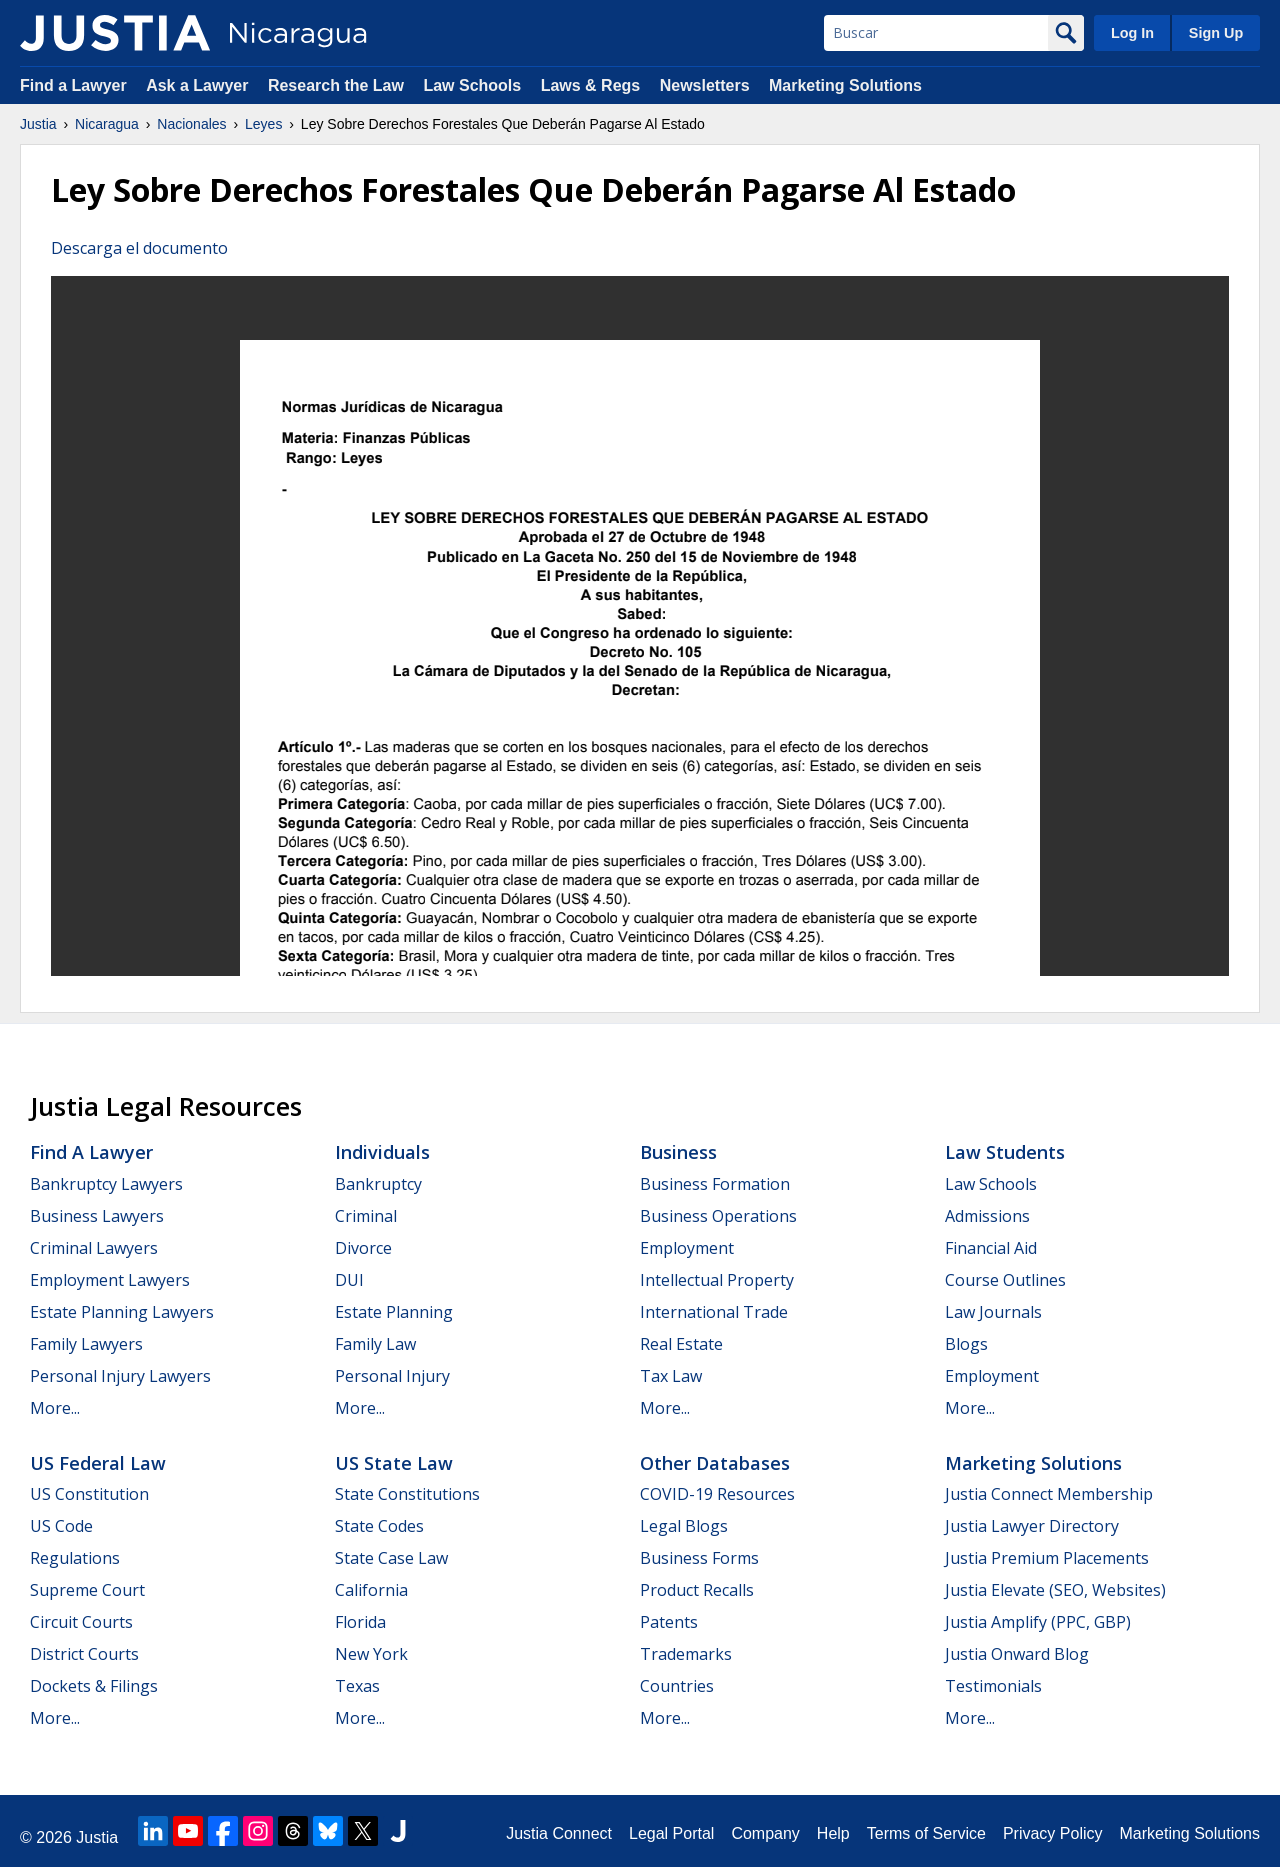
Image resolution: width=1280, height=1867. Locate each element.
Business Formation (715, 1184)
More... (55, 1408)
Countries (677, 1686)
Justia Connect (559, 1833)
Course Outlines (1005, 1280)
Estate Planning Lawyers (122, 1312)
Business (678, 1152)
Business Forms (699, 1558)
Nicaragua (107, 124)
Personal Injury (392, 1376)
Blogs (966, 1344)
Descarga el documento (139, 248)
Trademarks (686, 1654)
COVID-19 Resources (717, 1494)
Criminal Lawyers (94, 1248)
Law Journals (993, 1312)
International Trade (714, 1312)
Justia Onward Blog (1017, 1654)
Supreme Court (87, 1590)
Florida (360, 1622)
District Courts (84, 1654)
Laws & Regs (591, 85)
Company (765, 1833)
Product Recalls (697, 1590)
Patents (669, 1622)
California (371, 1590)
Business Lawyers (97, 1216)
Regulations (75, 1558)
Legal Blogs (684, 1526)
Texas (357, 1686)
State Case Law (391, 1558)
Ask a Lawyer (199, 85)
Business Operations (718, 1216)
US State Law (394, 1463)
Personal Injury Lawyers (120, 1376)
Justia (38, 124)
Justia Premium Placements (1047, 1558)
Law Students (1005, 1152)
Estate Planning (394, 1312)
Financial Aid (991, 1248)
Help (833, 1833)
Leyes (263, 124)
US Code (61, 1526)
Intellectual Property (717, 1280)
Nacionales (191, 124)
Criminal (366, 1216)
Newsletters (705, 85)
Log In (1132, 33)
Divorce (363, 1248)
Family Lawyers (86, 1344)
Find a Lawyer (73, 85)
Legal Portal (671, 1833)
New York (371, 1654)
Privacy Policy (1053, 1833)
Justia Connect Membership (1049, 1494)
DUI (349, 1280)
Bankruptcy (378, 1184)
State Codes (379, 1526)
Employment (687, 1248)
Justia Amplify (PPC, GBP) (1038, 1622)
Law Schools (472, 85)
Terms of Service (926, 1833)
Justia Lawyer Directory (1032, 1526)
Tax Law (671, 1376)
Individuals (382, 1152)
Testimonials (993, 1686)
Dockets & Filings (94, 1686)
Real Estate (681, 1344)
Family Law (375, 1344)
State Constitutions (407, 1494)
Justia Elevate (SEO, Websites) (1055, 1590)
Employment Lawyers (110, 1280)
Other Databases (715, 1463)
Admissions (987, 1216)
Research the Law (336, 85)
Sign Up (1216, 33)
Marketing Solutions (845, 85)
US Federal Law (98, 1463)
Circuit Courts (81, 1622)
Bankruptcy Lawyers (106, 1184)
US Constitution (89, 1494)
